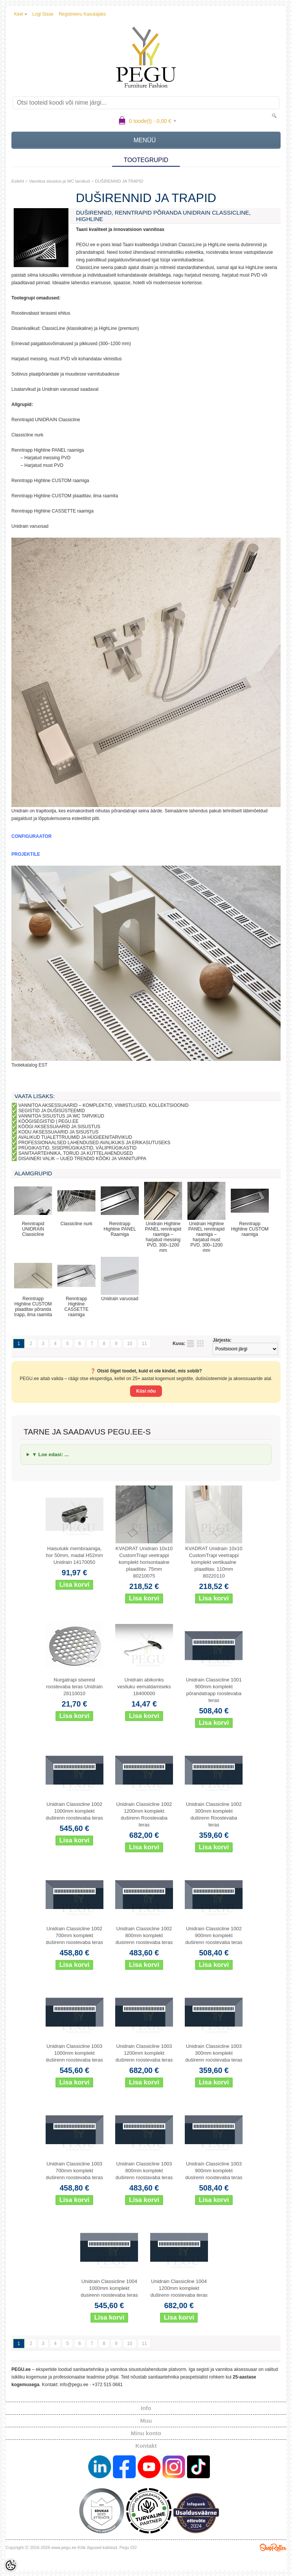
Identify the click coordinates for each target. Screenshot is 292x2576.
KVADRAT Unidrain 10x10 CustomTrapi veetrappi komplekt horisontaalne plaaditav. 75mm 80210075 (144, 1562)
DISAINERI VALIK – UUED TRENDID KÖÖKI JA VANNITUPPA (82, 1158)
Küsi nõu (146, 1391)
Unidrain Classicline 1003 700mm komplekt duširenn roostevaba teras (74, 2170)
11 (144, 1343)
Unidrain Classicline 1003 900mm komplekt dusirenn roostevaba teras (213, 2170)
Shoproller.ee (273, 2547)
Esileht (17, 181)
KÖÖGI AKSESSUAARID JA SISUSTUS (59, 1126)
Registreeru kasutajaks (82, 14)
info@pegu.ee (74, 2384)
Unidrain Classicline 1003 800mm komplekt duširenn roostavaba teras (144, 2170)
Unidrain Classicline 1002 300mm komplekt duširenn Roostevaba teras (214, 1814)
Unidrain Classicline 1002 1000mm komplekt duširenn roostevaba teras (74, 1811)
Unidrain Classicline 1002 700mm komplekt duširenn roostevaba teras (74, 1935)
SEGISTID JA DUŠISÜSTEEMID (51, 1110)
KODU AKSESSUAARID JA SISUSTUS (58, 1132)
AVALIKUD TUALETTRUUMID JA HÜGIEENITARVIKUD (75, 1137)
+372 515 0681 (107, 2384)
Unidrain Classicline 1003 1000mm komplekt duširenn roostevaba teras (74, 2053)
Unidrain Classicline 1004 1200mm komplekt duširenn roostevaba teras (179, 2288)
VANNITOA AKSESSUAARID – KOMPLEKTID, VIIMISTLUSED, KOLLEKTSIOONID (103, 1105)
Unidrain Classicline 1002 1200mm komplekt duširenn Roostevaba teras (144, 1814)
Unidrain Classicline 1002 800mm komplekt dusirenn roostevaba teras (144, 1935)
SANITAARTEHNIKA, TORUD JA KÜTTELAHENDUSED (75, 1153)
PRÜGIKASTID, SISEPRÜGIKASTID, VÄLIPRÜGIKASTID (77, 1148)
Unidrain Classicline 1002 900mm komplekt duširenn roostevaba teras (213, 1935)
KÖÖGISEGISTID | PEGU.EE (48, 1121)
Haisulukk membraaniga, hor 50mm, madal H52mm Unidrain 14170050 (74, 1555)
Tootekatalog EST (29, 1065)
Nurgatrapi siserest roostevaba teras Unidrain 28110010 (74, 1686)
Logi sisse (42, 14)
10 (129, 1343)
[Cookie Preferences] (10, 2565)
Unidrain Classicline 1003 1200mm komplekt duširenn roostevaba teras (144, 2053)
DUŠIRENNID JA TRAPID (119, 181)
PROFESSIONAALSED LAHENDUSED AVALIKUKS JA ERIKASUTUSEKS (94, 1142)
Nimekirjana (190, 1343)
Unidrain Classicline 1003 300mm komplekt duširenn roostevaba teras (213, 2053)
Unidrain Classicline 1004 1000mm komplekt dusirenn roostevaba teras (109, 2288)
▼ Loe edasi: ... (50, 1454)
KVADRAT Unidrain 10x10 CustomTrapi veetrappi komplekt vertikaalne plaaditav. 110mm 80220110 (213, 1562)
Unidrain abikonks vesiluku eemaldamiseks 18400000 (144, 1686)
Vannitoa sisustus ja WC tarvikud (59, 181)
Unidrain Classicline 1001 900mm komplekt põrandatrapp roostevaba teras (214, 1690)
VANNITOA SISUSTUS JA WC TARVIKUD (61, 1116)
